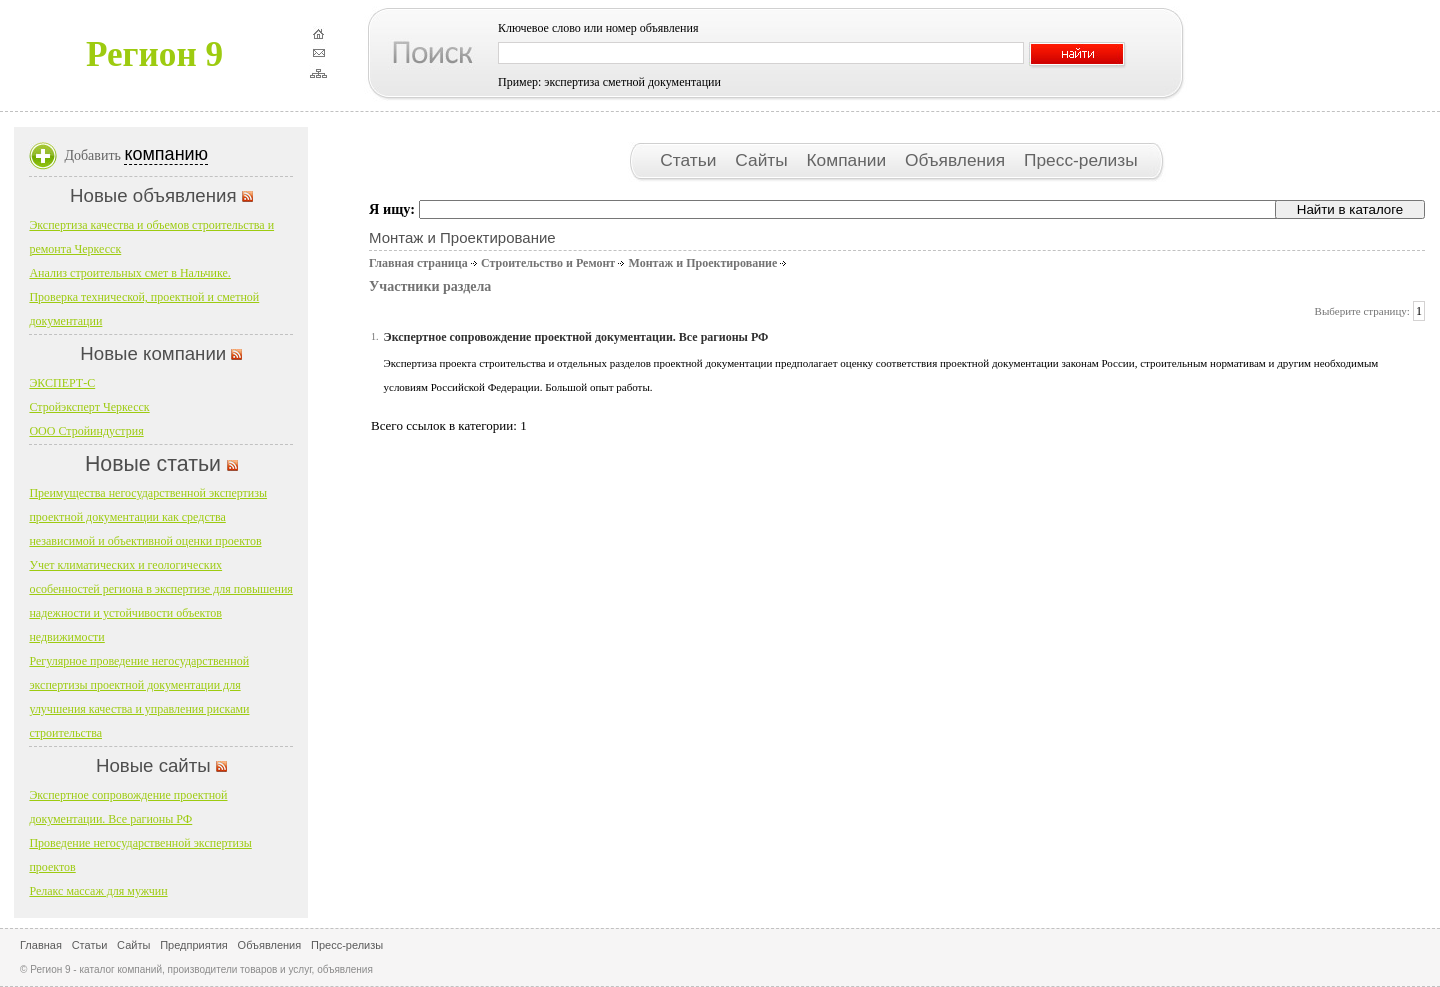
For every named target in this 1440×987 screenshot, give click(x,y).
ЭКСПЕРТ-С (62, 383)
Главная (41, 945)
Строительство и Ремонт (548, 263)
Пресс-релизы (1081, 160)
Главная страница (418, 263)
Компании (849, 160)
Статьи (690, 160)
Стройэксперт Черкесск (89, 407)
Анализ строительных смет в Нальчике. (129, 273)
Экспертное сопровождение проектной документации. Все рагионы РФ (576, 337)
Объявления (957, 160)
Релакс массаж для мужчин (98, 891)
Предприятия (194, 945)
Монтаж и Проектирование (702, 263)
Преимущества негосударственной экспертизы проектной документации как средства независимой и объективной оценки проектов (148, 517)
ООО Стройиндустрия (86, 431)
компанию (166, 154)
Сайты (763, 160)
